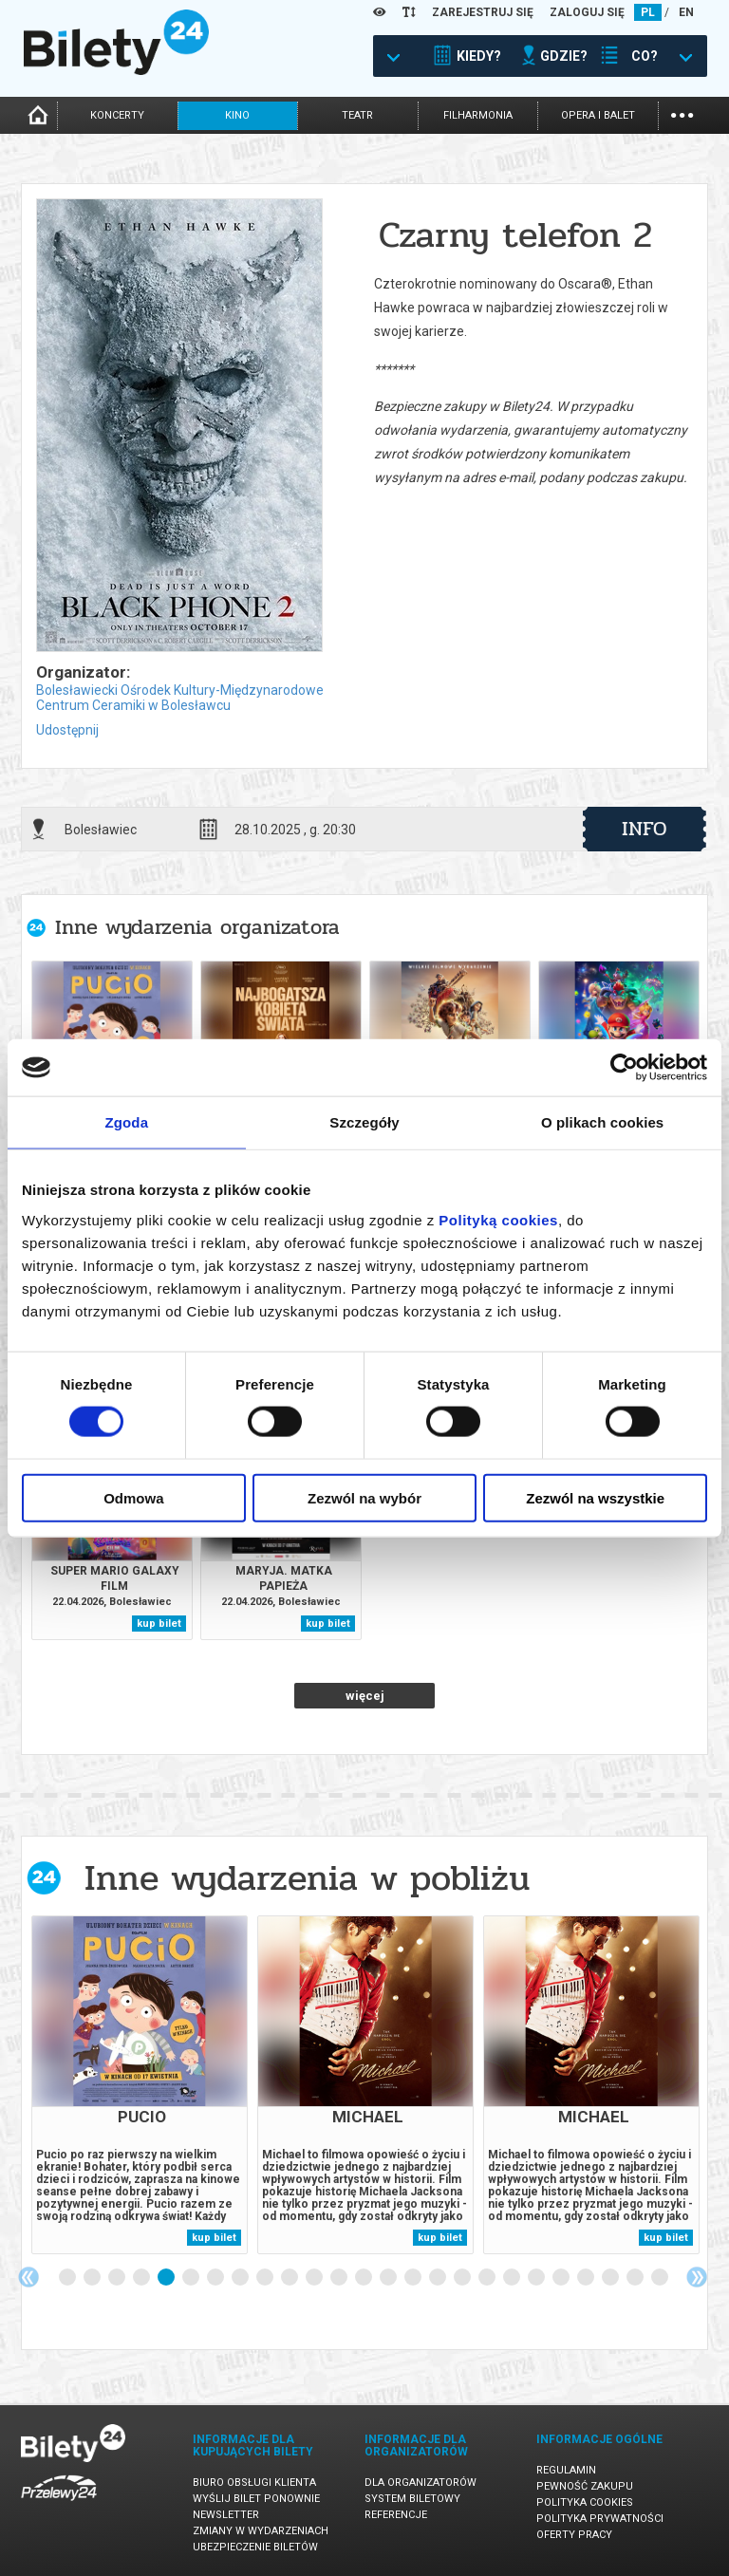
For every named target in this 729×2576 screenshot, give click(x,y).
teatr (357, 115)
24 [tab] (635, 2277)
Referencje (395, 2515)
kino (237, 115)
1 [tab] (68, 2277)
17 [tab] (463, 2277)
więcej (365, 1696)
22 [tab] (586, 2277)
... (682, 113)
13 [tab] (364, 2277)
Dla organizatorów (420, 2482)
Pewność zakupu (584, 2486)
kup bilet (159, 1623)
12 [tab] (339, 2277)
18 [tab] (487, 2277)
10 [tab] (290, 2277)
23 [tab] (611, 2277)
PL (648, 12)
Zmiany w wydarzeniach (260, 2531)
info (644, 828)
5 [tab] (167, 2277)
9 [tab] (265, 2277)
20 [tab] (537, 2277)
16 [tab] (438, 2277)
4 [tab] (142, 2277)
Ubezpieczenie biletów (255, 2547)
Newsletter (226, 2515)
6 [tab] (191, 2277)
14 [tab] (389, 2277)
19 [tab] (512, 2277)
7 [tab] (216, 2277)
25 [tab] (660, 2277)
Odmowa (133, 1497)
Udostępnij (67, 729)
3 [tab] (117, 2277)
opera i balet (598, 115)
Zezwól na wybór (364, 1497)
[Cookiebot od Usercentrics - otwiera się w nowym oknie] (624, 1068)
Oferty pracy (574, 2535)
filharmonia (478, 115)
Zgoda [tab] (127, 1122)
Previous (28, 2277)
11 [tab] (315, 2277)
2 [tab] (93, 2277)
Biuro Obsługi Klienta (254, 2482)
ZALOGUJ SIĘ (587, 12)
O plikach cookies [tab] (602, 1122)
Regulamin (566, 2470)
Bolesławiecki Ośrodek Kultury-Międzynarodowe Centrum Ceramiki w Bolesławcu (180, 697)
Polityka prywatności (600, 2518)
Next (696, 2277)
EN (686, 12)
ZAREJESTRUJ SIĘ (482, 12)
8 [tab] (241, 2277)
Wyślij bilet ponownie (256, 2498)
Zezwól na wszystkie (595, 1497)
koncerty (117, 115)
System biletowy (412, 2498)
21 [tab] (561, 2277)
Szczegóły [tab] (364, 1122)
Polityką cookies (498, 1219)
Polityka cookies (584, 2502)
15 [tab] (413, 2277)
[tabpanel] (139, 2084)
